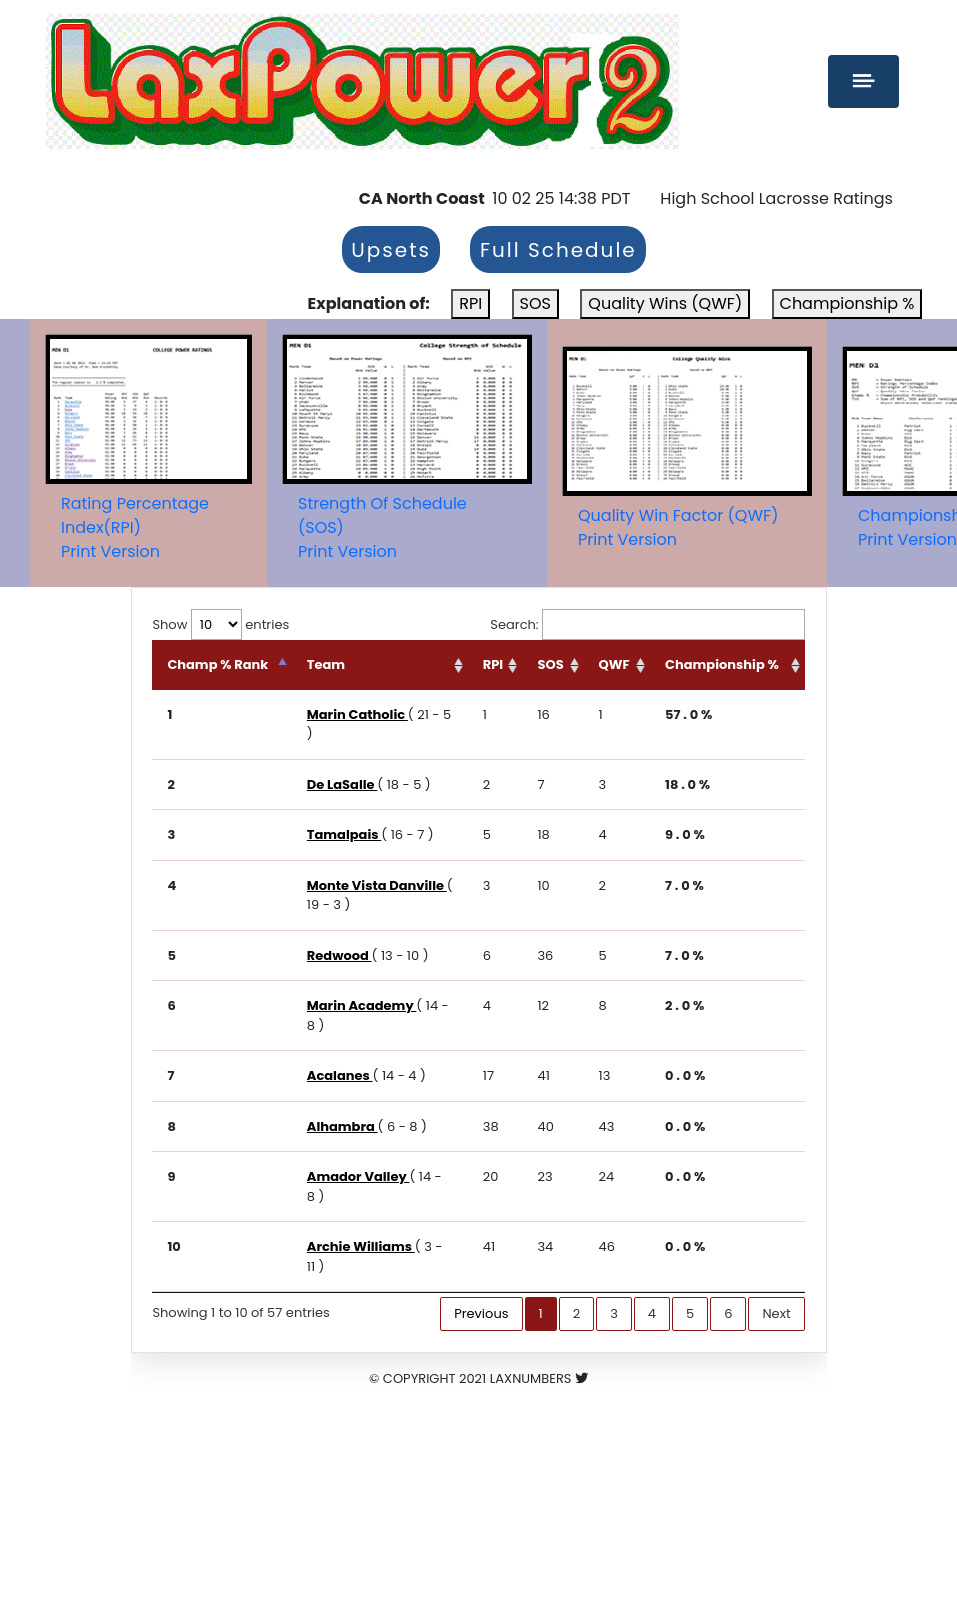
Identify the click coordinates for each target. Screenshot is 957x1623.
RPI (470, 303)
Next (776, 1313)
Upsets (391, 250)
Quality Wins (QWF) (665, 303)
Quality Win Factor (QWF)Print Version (678, 527)
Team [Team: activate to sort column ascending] (326, 664)
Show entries (220, 624)
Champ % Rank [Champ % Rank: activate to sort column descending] (217, 664)
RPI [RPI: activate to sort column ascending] (493, 664)
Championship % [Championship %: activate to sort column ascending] (722, 664)
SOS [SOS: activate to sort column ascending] (550, 664)
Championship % (847, 303)
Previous (481, 1313)
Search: (647, 625)
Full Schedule (558, 250)
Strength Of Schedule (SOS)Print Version (382, 527)
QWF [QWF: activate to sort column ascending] (614, 664)
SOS (535, 303)
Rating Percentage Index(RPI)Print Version (135, 527)
